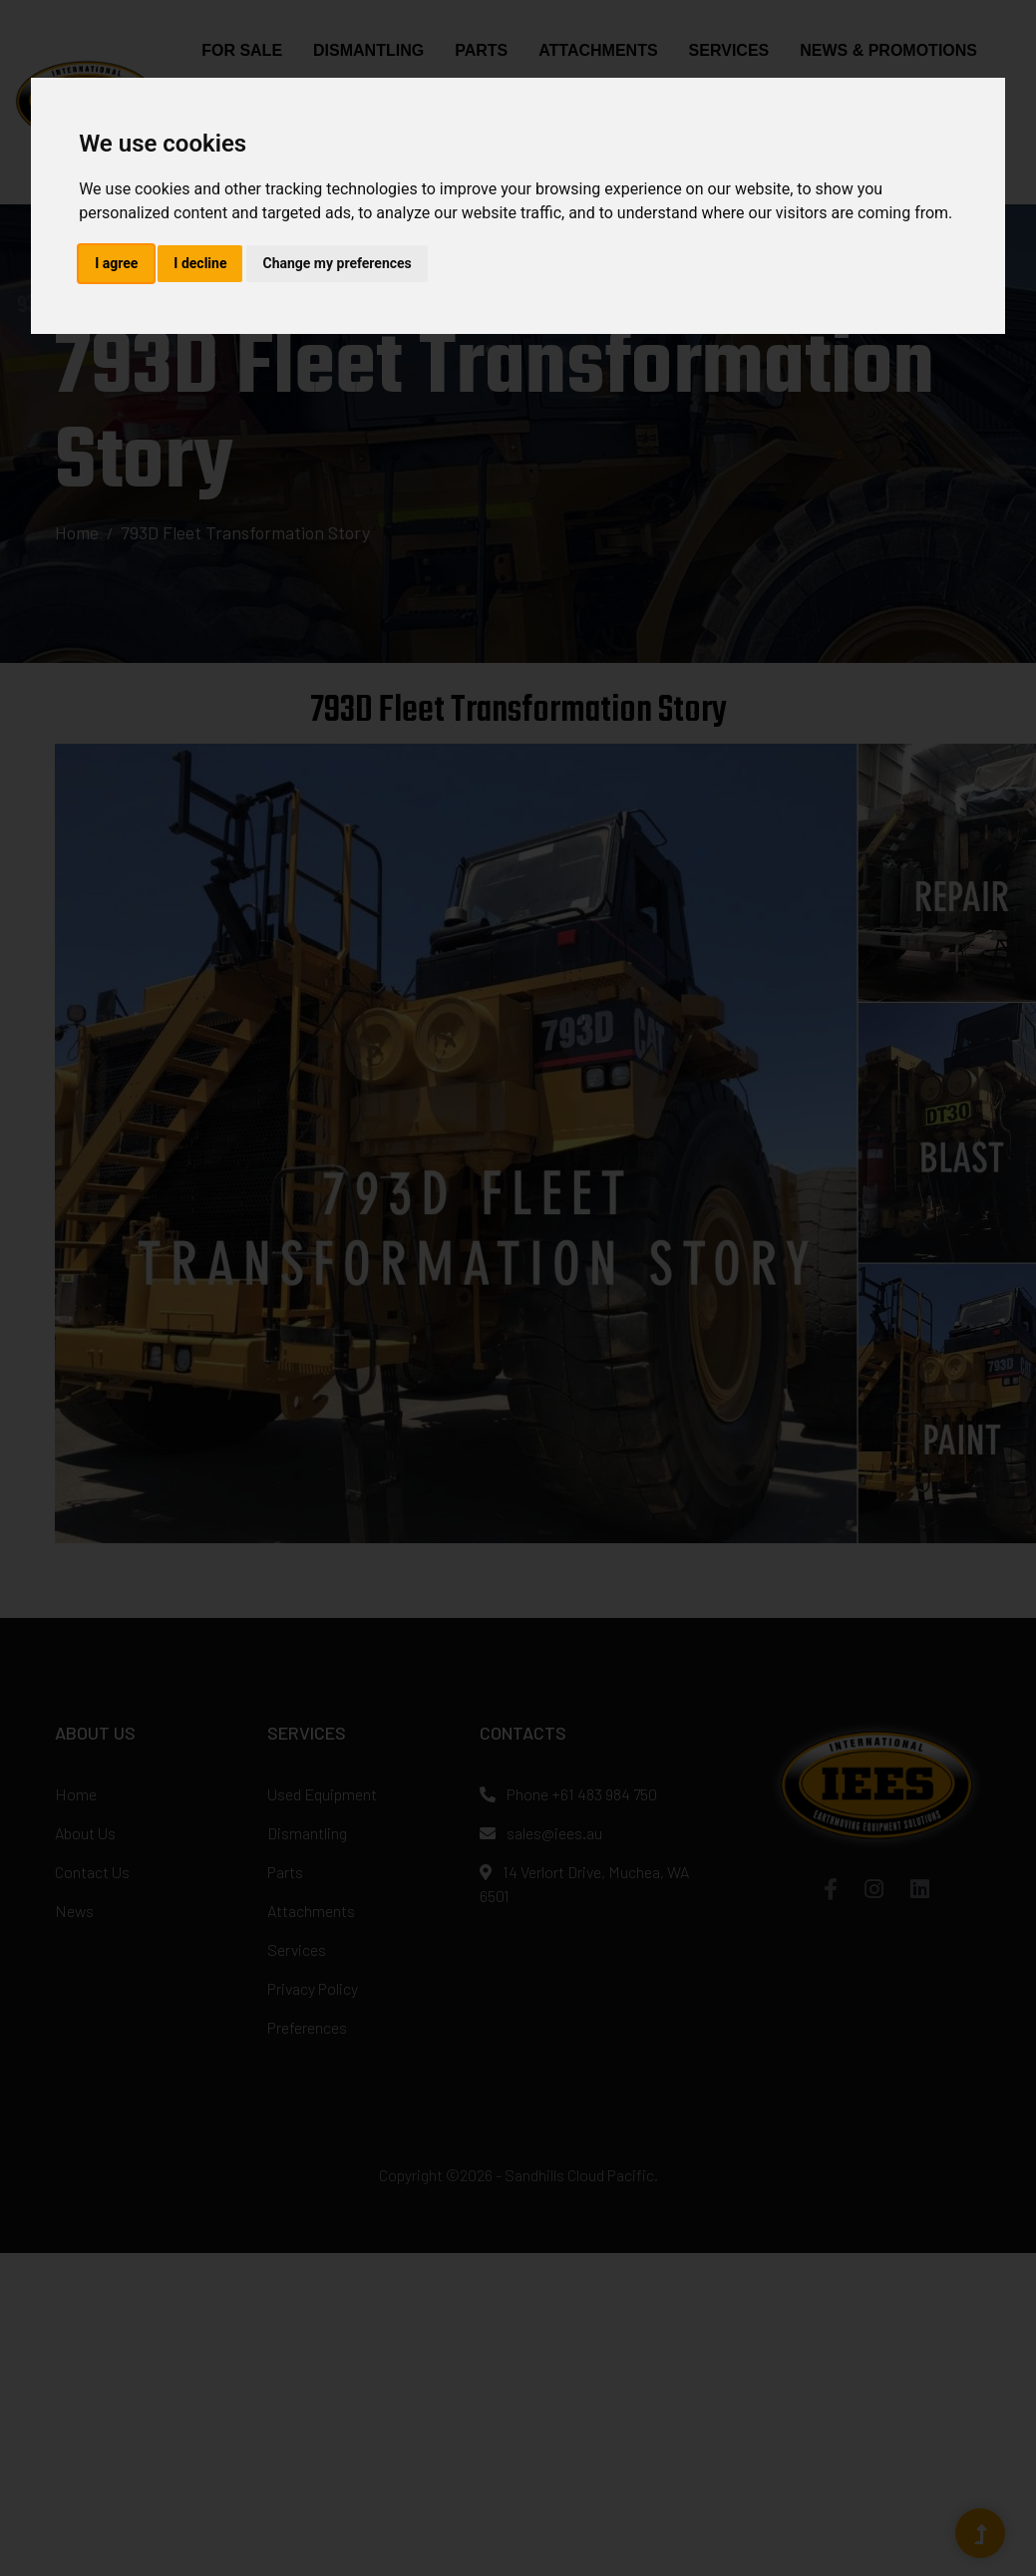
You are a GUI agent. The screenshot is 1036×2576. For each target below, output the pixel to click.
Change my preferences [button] (336, 263)
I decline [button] (199, 263)
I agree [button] (116, 263)
